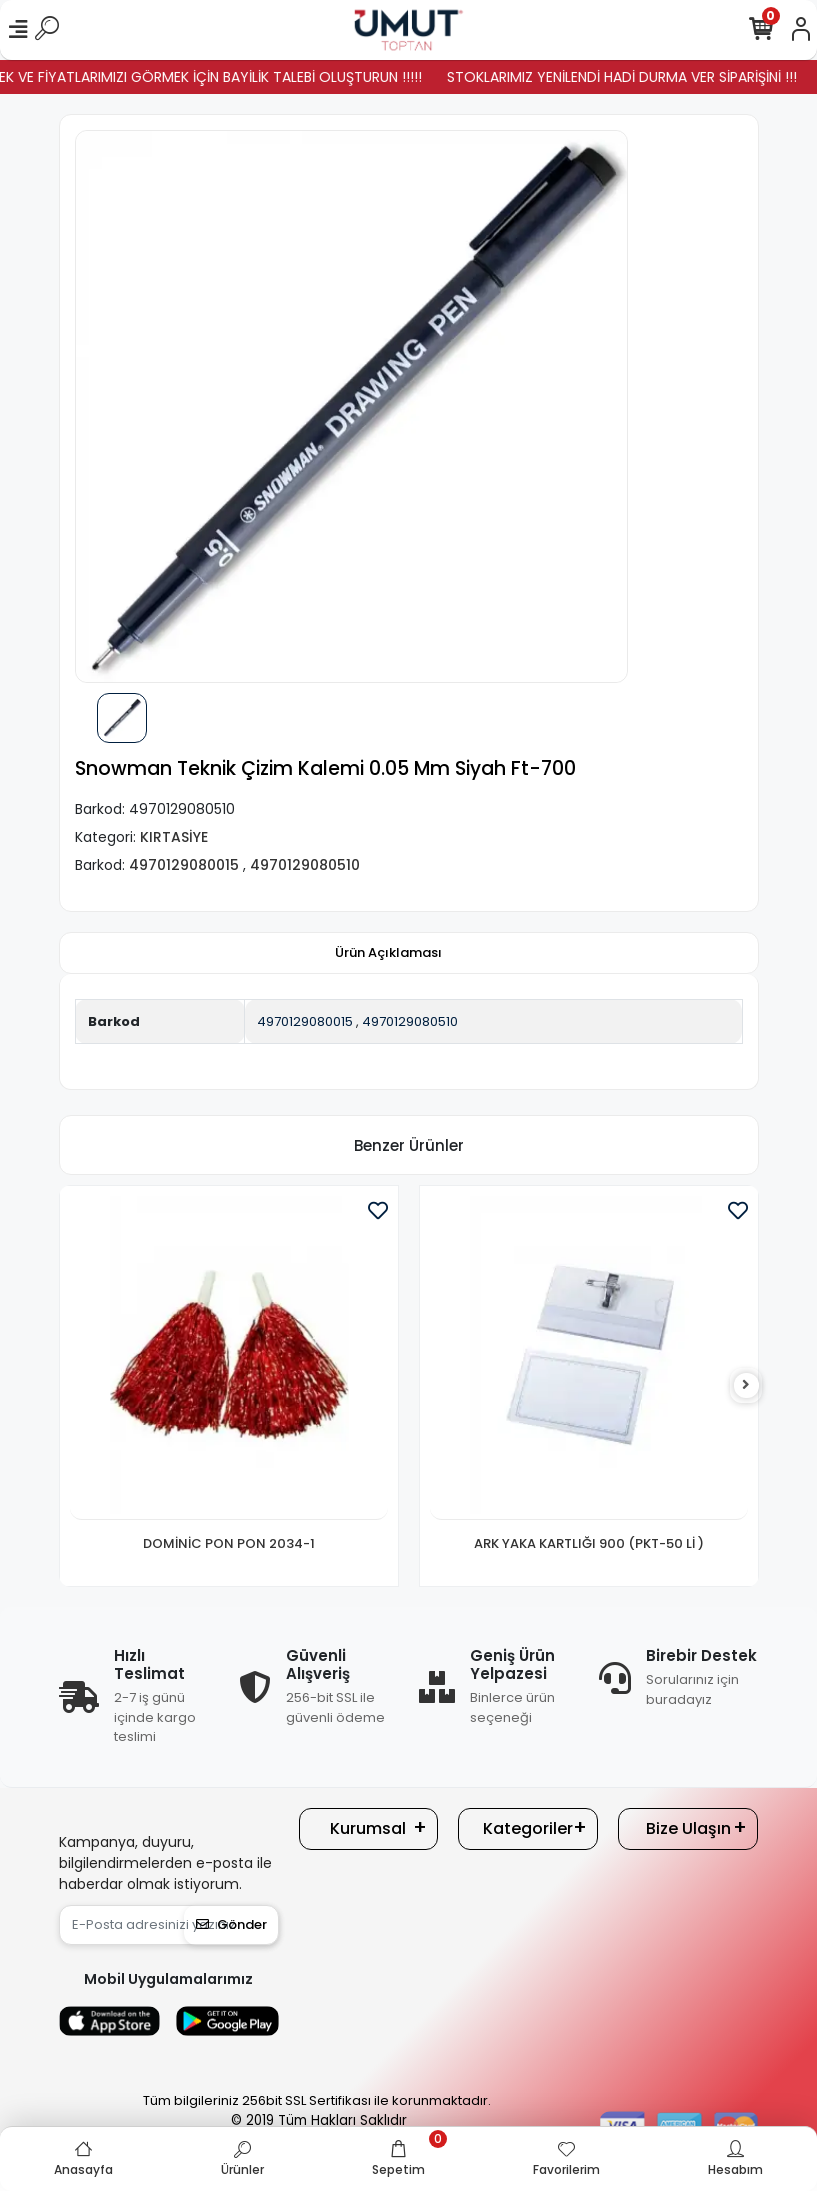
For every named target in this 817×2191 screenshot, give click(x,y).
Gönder (231, 1924)
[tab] (388, 953)
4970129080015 (305, 1021)
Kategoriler (528, 1828)
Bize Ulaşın (688, 1828)
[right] (746, 1385)
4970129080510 (410, 1021)
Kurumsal (368, 1828)
